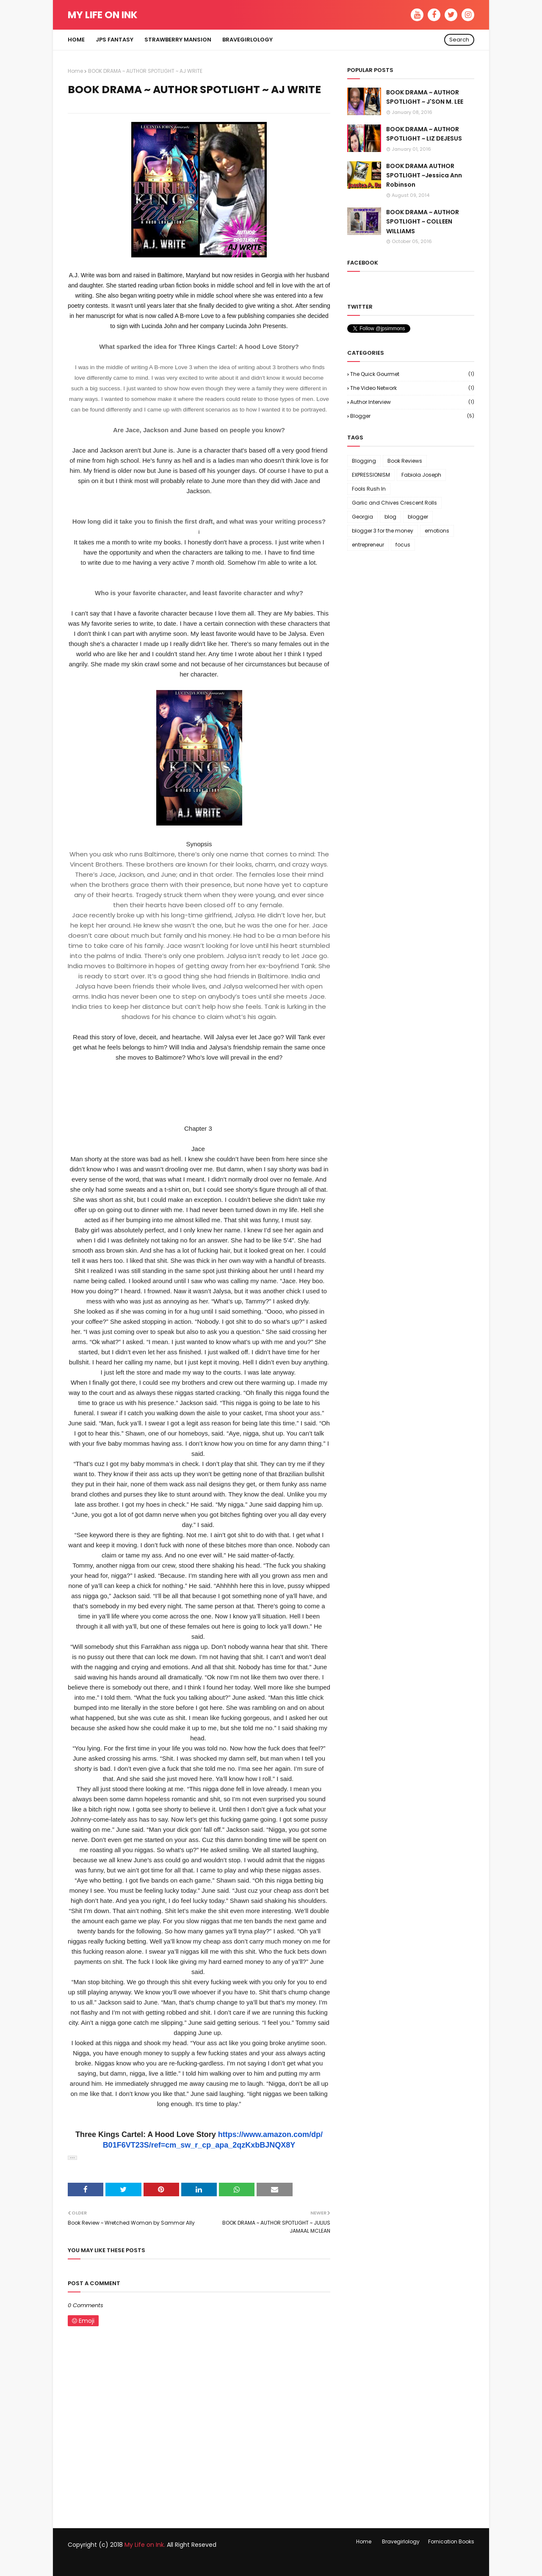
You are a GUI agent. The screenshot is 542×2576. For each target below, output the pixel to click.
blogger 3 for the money (382, 530)
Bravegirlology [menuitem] (247, 40)
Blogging (364, 460)
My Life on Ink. (144, 2544)
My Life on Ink (103, 15)
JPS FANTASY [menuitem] (114, 40)
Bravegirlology (401, 2541)
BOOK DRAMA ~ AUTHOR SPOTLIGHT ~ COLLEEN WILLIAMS (422, 221)
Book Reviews (404, 460)
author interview (412, 402)
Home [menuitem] (76, 40)
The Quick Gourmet (412, 374)
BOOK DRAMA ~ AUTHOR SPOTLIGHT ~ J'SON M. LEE (424, 97)
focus (402, 544)
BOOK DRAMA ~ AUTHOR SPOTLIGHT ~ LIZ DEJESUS (424, 134)
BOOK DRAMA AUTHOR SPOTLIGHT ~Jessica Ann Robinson (424, 175)
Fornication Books (451, 2541)
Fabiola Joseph (421, 474)
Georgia (362, 516)
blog (390, 516)
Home (75, 71)
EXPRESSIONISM (371, 474)
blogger (412, 416)
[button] (72, 2158)
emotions (437, 530)
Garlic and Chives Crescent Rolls (394, 502)
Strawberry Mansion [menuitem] (177, 40)
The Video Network (412, 388)
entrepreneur (368, 544)
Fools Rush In (369, 488)
